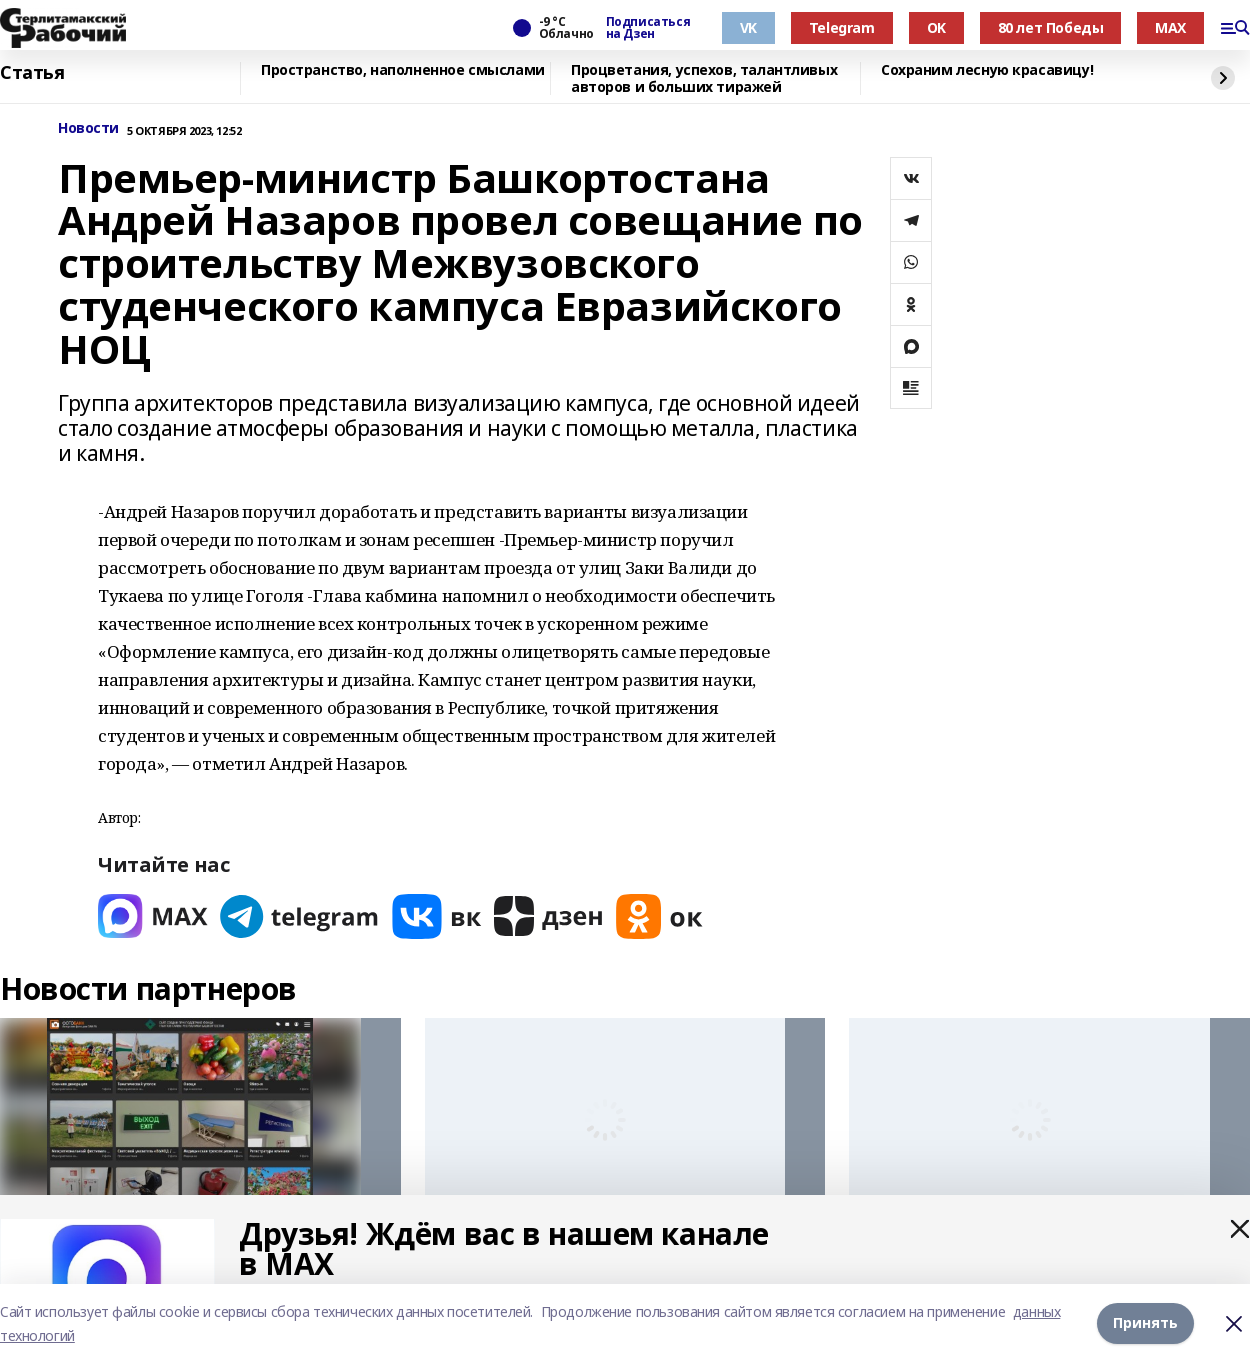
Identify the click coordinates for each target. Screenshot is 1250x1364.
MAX (1170, 27)
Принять (1145, 1323)
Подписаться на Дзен (648, 28)
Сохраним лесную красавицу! (987, 70)
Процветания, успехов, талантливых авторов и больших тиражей (704, 78)
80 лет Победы (1051, 27)
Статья (32, 73)
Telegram (842, 27)
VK (748, 27)
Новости (88, 128)
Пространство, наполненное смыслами (403, 70)
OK (936, 27)
